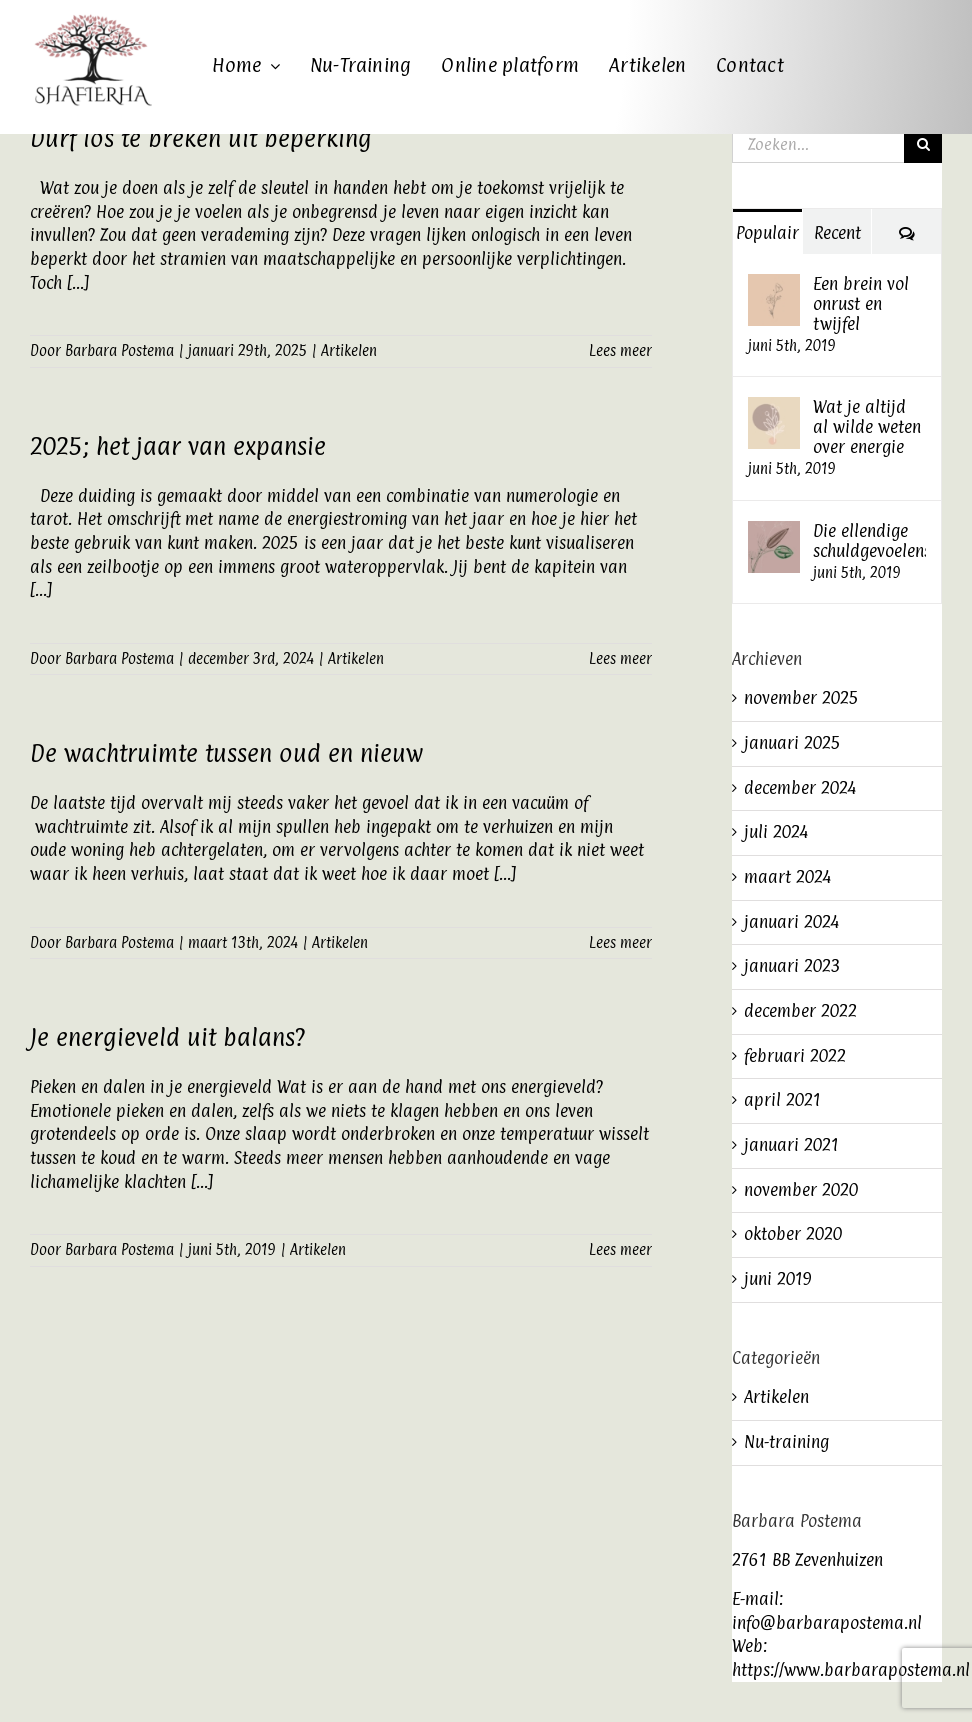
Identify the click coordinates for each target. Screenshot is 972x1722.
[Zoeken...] (818, 144)
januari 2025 (792, 743)
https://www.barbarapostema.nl (851, 1670)
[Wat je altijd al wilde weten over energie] (774, 408)
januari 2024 (791, 922)
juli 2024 (776, 832)
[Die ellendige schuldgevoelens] (774, 532)
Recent (837, 233)
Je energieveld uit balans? (167, 1037)
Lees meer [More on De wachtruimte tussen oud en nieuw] (620, 942)
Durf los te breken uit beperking (201, 138)
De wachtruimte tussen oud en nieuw (226, 753)
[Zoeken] (923, 144)
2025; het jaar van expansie (178, 446)
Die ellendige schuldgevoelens (869, 541)
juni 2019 (778, 1279)
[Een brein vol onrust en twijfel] (774, 285)
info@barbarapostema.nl (827, 1623)
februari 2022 (795, 1056)
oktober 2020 (793, 1234)
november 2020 (801, 1190)
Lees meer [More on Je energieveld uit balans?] (620, 1249)
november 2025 (801, 698)
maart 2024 (787, 877)
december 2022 (800, 1011)
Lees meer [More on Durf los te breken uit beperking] (620, 350)
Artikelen (349, 350)
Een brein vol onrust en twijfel (861, 304)
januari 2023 (792, 966)
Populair (767, 233)
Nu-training (786, 1442)
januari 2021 (791, 1145)
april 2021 (782, 1100)
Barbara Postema (119, 350)
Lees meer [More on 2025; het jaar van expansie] (620, 658)
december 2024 (800, 788)
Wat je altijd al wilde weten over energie (867, 427)
